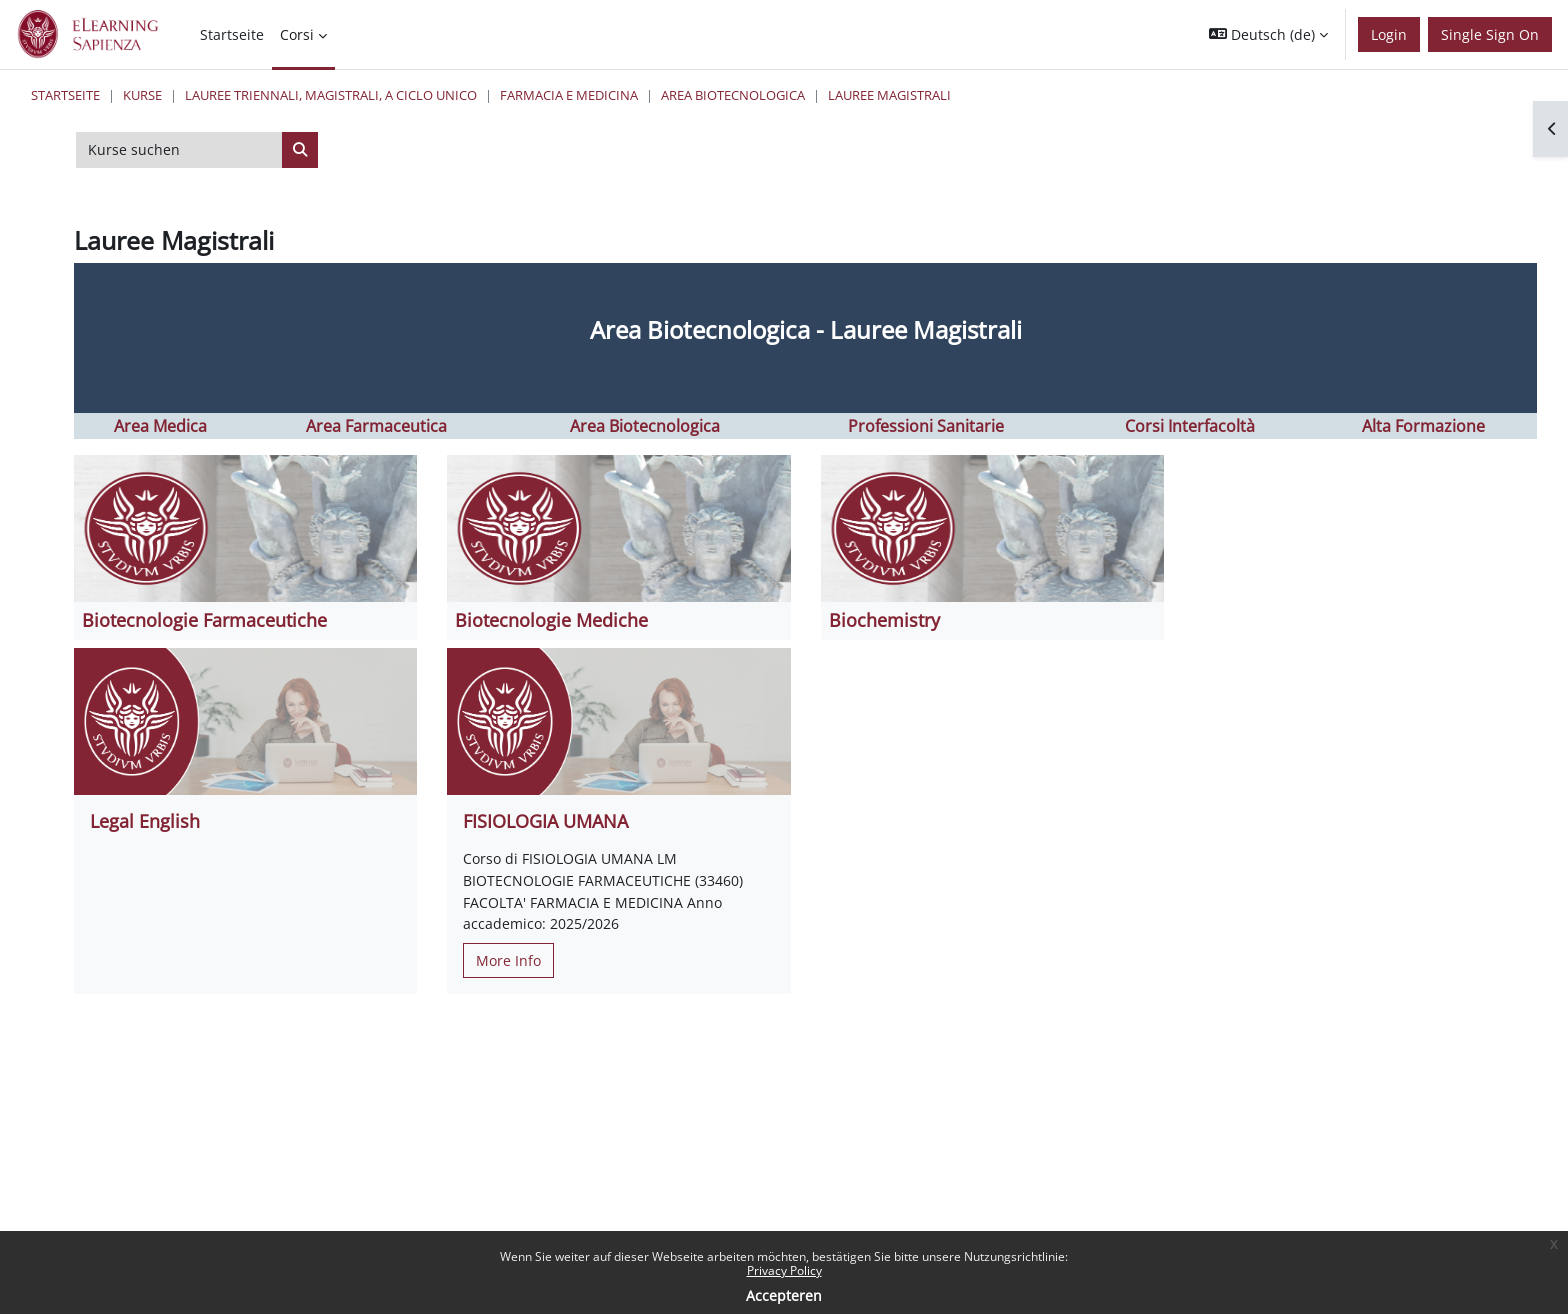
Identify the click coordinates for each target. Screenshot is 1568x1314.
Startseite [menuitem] (232, 34)
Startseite (65, 95)
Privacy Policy (784, 1270)
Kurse (142, 95)
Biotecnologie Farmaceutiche (204, 620)
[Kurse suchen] (179, 150)
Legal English (145, 821)
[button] (1268, 34)
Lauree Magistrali (889, 95)
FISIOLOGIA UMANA (545, 821)
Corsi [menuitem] (297, 34)
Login (1389, 34)
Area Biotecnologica (733, 95)
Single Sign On (1490, 34)
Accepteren (784, 1295)
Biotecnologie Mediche (551, 620)
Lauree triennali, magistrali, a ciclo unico (331, 95)
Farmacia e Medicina (569, 95)
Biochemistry (884, 620)
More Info (508, 960)
